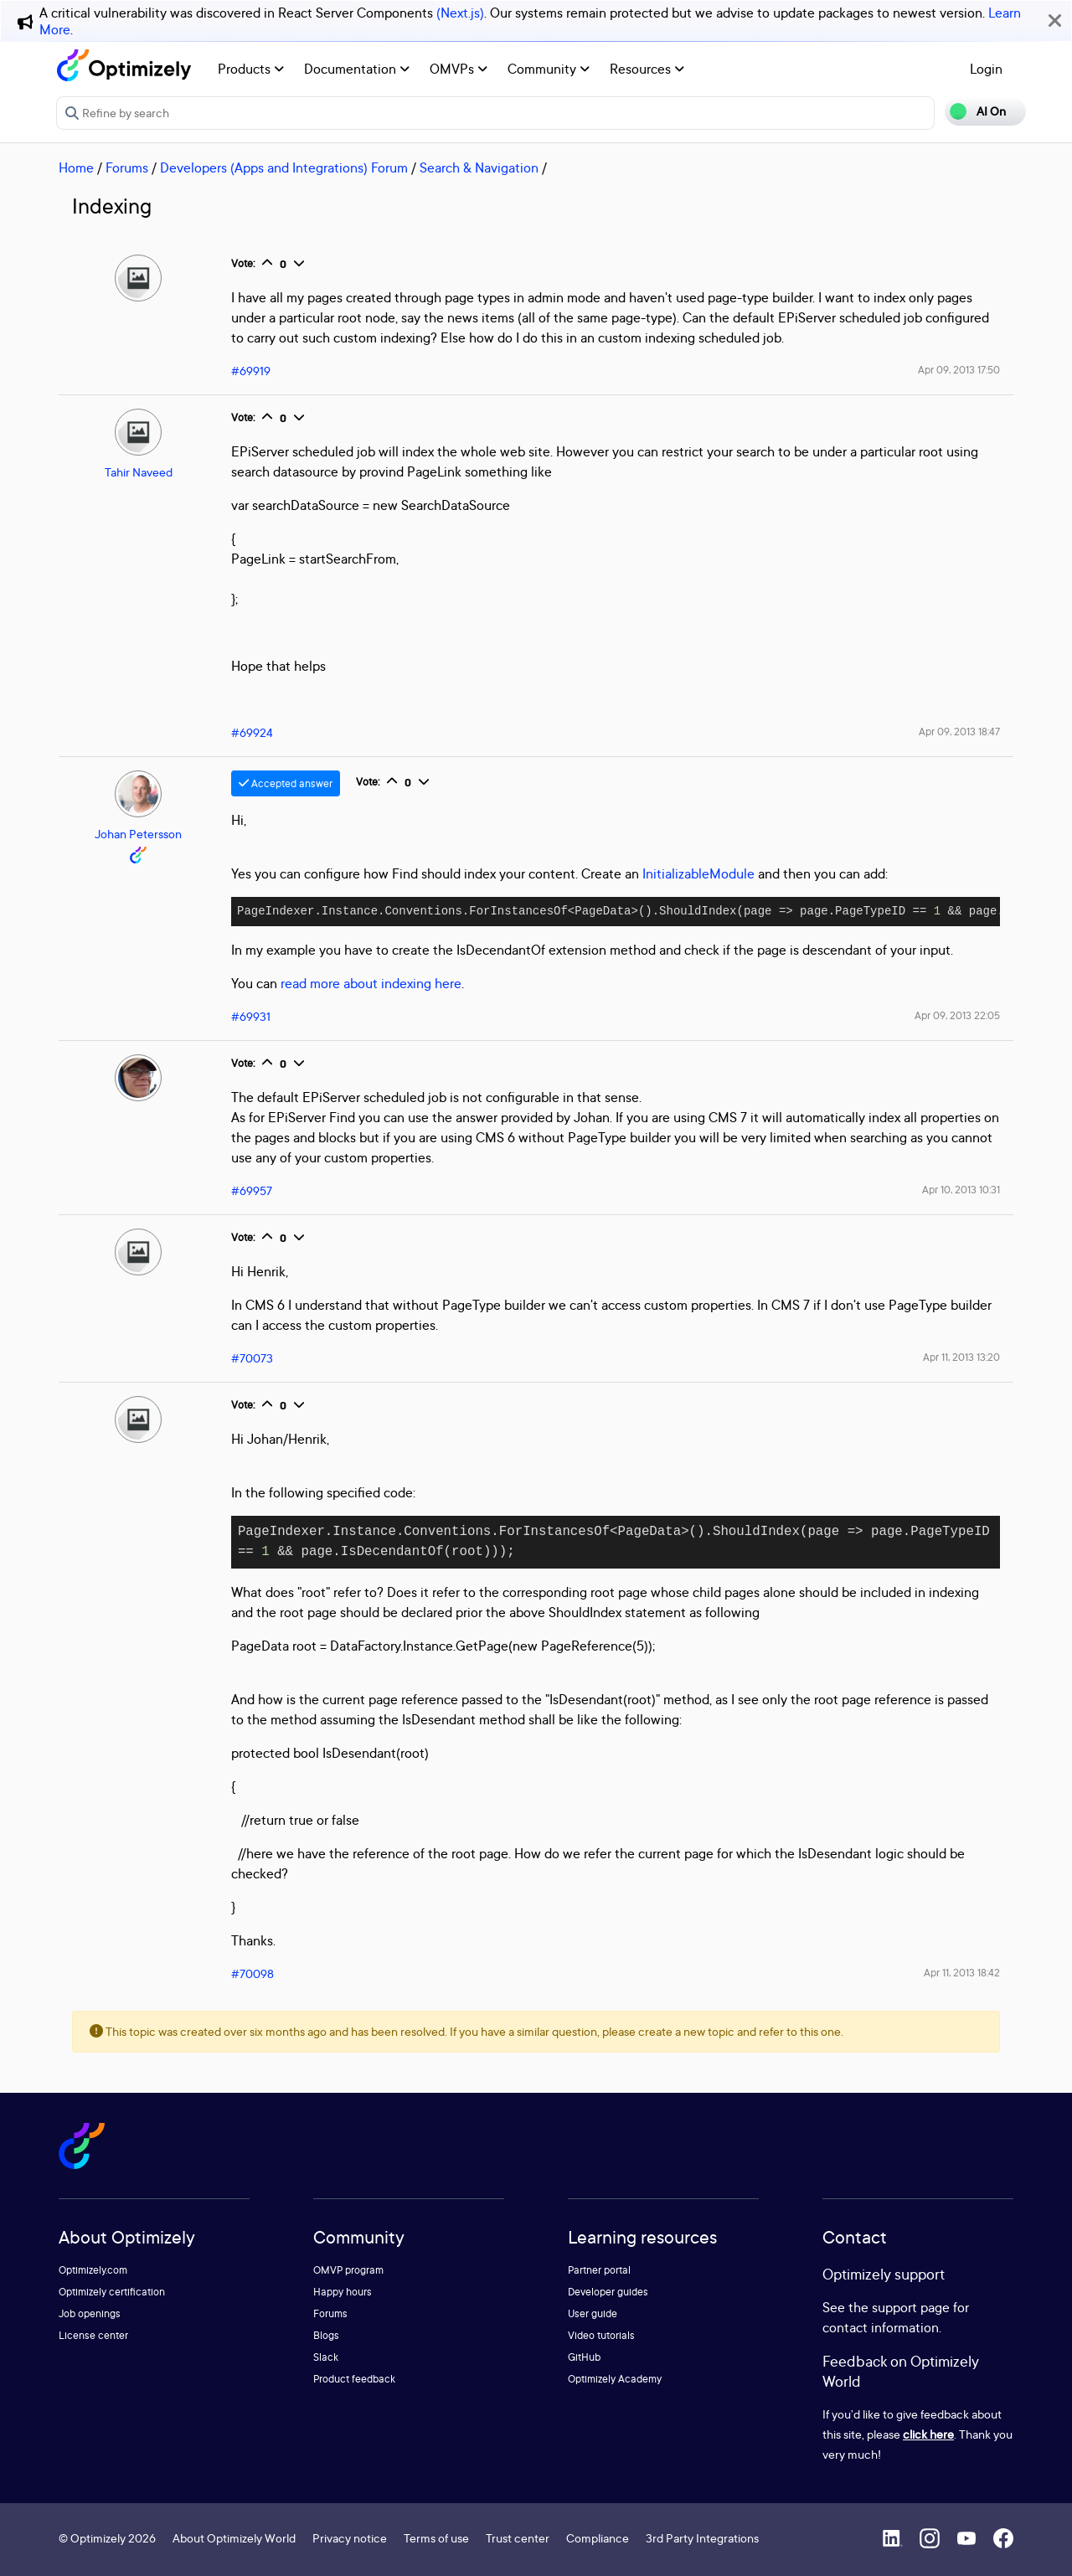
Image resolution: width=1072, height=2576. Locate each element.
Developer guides (608, 2292)
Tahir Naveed (139, 472)
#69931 (251, 1016)
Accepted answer (285, 783)
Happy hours (342, 2292)
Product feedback (354, 2379)
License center (93, 2335)
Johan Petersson (138, 834)
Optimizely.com (93, 2270)
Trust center (517, 2538)
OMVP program (348, 2270)
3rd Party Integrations (702, 2538)
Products (251, 68)
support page (911, 2307)
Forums (127, 167)
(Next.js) (460, 12)
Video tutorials (601, 2335)
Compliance (597, 2538)
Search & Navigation (479, 167)
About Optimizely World (234, 2538)
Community (549, 68)
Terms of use (436, 2538)
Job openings (90, 2313)
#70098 (252, 1973)
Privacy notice (349, 2538)
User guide (592, 2313)
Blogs (326, 2335)
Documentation (357, 68)
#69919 (251, 371)
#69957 (251, 1190)
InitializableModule (698, 873)
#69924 (252, 732)
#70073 (252, 1358)
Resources (647, 68)
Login (986, 68)
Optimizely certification (112, 2292)
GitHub (584, 2357)
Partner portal (599, 2270)
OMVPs (458, 68)
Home (76, 167)
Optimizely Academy (615, 2379)
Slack (325, 2357)
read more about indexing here (371, 983)
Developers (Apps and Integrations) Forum (284, 167)
